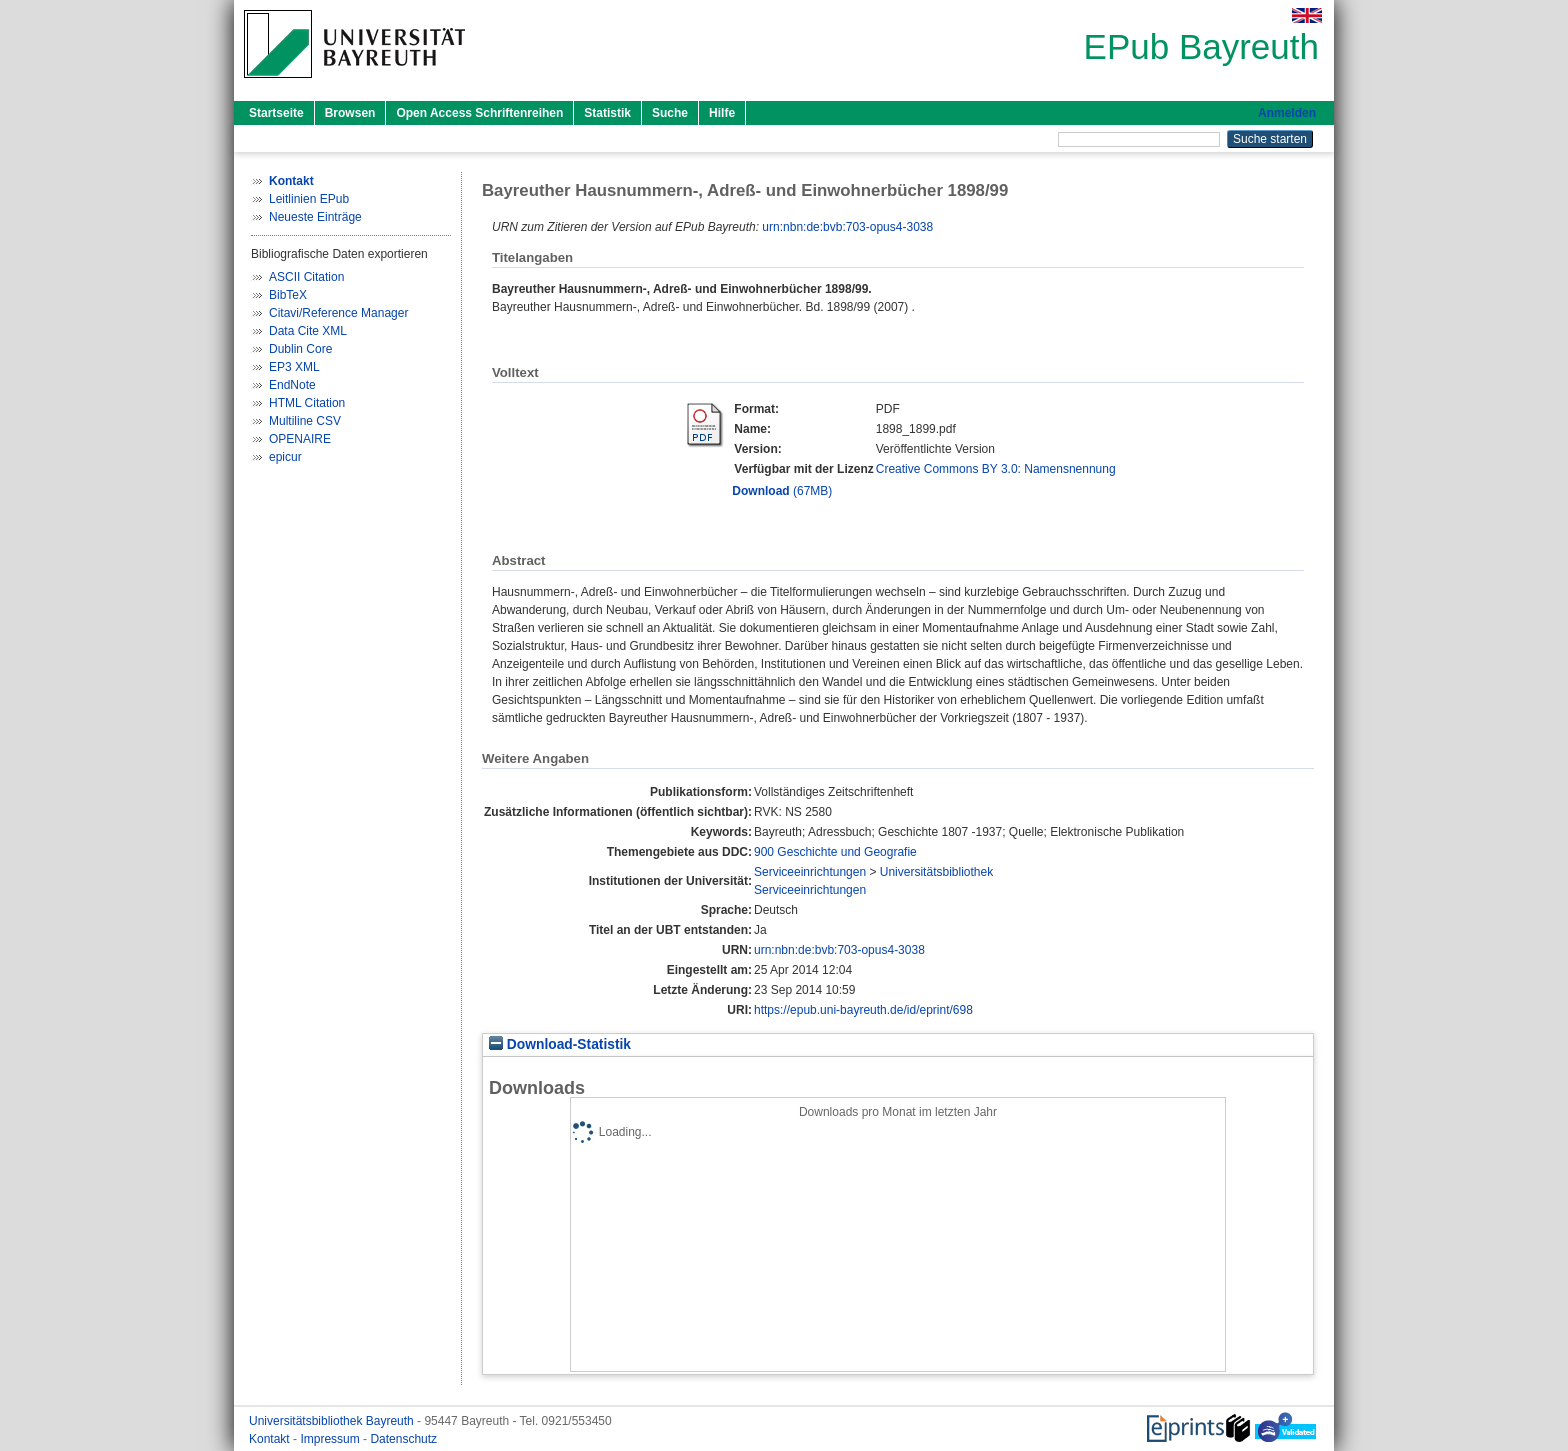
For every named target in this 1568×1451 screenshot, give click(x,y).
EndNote (292, 385)
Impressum (331, 1439)
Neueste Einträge (315, 217)
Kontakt (271, 1439)
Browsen (350, 113)
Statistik (607, 113)
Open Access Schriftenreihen (479, 113)
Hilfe (722, 113)
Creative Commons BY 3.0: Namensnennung (996, 469)
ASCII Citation (306, 277)
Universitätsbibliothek (936, 872)
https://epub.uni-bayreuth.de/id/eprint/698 (863, 1010)
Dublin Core (300, 349)
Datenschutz (403, 1439)
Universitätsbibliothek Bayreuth (333, 1421)
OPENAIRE (300, 439)
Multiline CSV (305, 421)
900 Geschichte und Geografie (835, 852)
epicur (285, 457)
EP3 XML (294, 367)
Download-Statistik (560, 1044)
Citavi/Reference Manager (338, 313)
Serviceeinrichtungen (810, 872)
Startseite (276, 113)
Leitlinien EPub (309, 199)
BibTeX (288, 295)
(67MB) (782, 491)
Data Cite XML (308, 331)
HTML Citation (307, 403)
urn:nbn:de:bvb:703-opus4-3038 (847, 227)
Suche (670, 113)
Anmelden (1287, 113)
